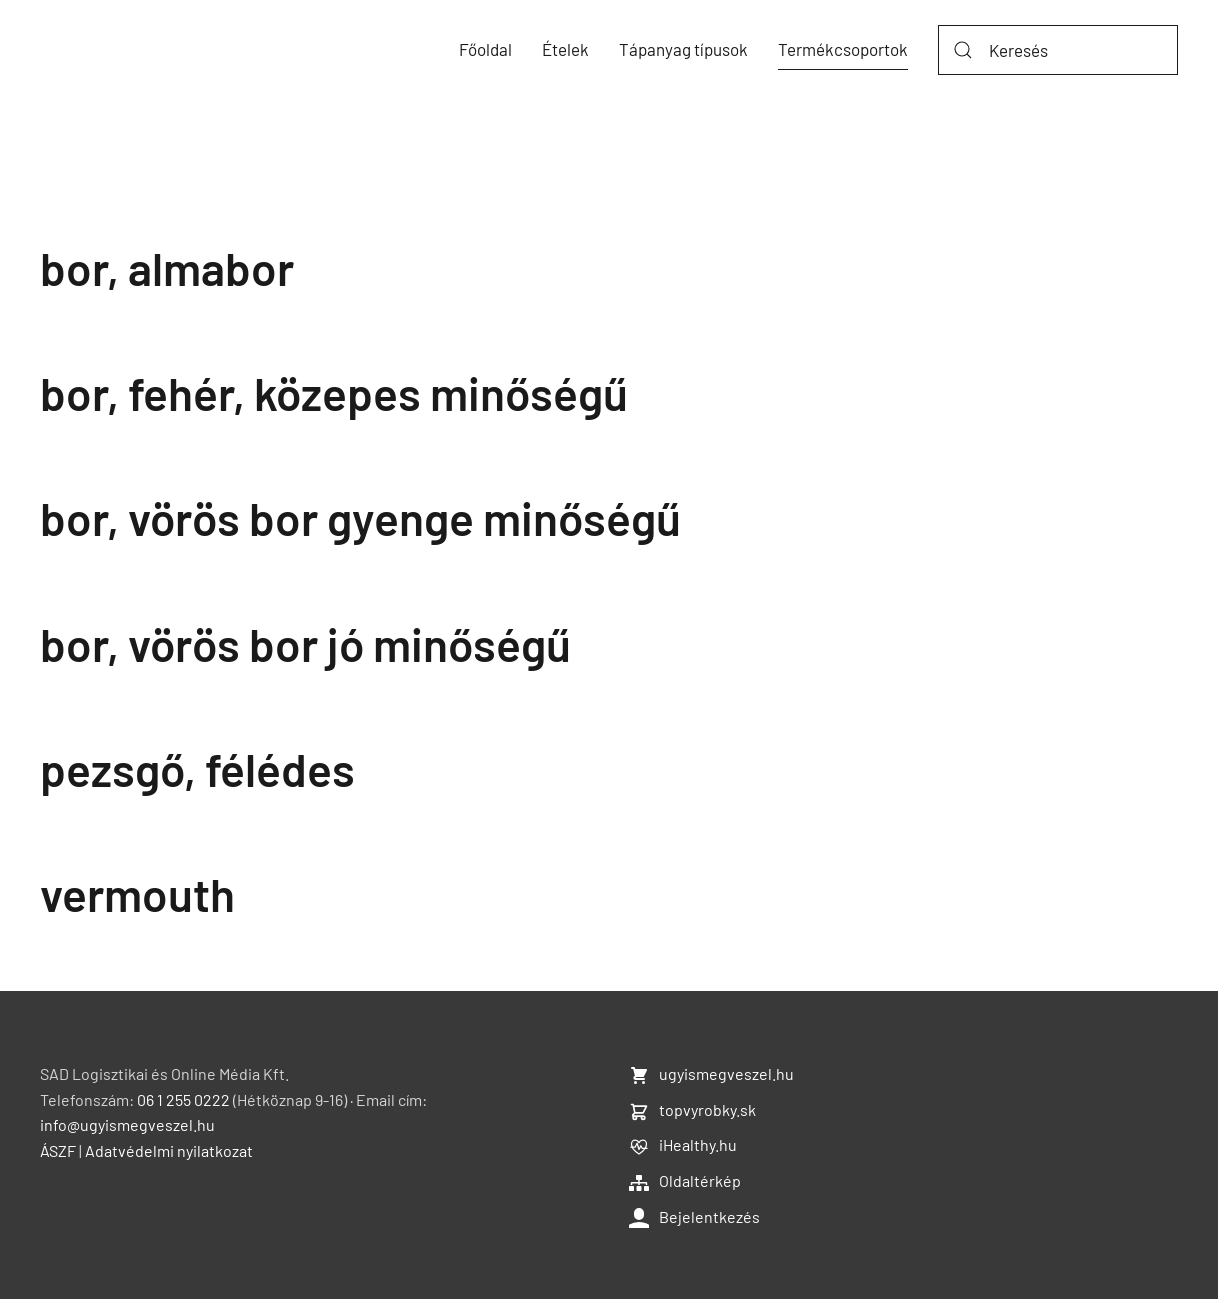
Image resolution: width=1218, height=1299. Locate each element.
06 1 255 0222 (183, 1099)
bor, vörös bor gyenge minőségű (360, 517)
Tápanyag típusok (683, 49)
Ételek (565, 49)
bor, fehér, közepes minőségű (334, 392)
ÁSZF (58, 1150)
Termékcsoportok (843, 49)
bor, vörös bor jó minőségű (305, 643)
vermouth (137, 893)
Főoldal (485, 49)
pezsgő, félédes (197, 768)
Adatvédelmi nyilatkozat (169, 1150)
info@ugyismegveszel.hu (127, 1124)
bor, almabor (167, 267)
